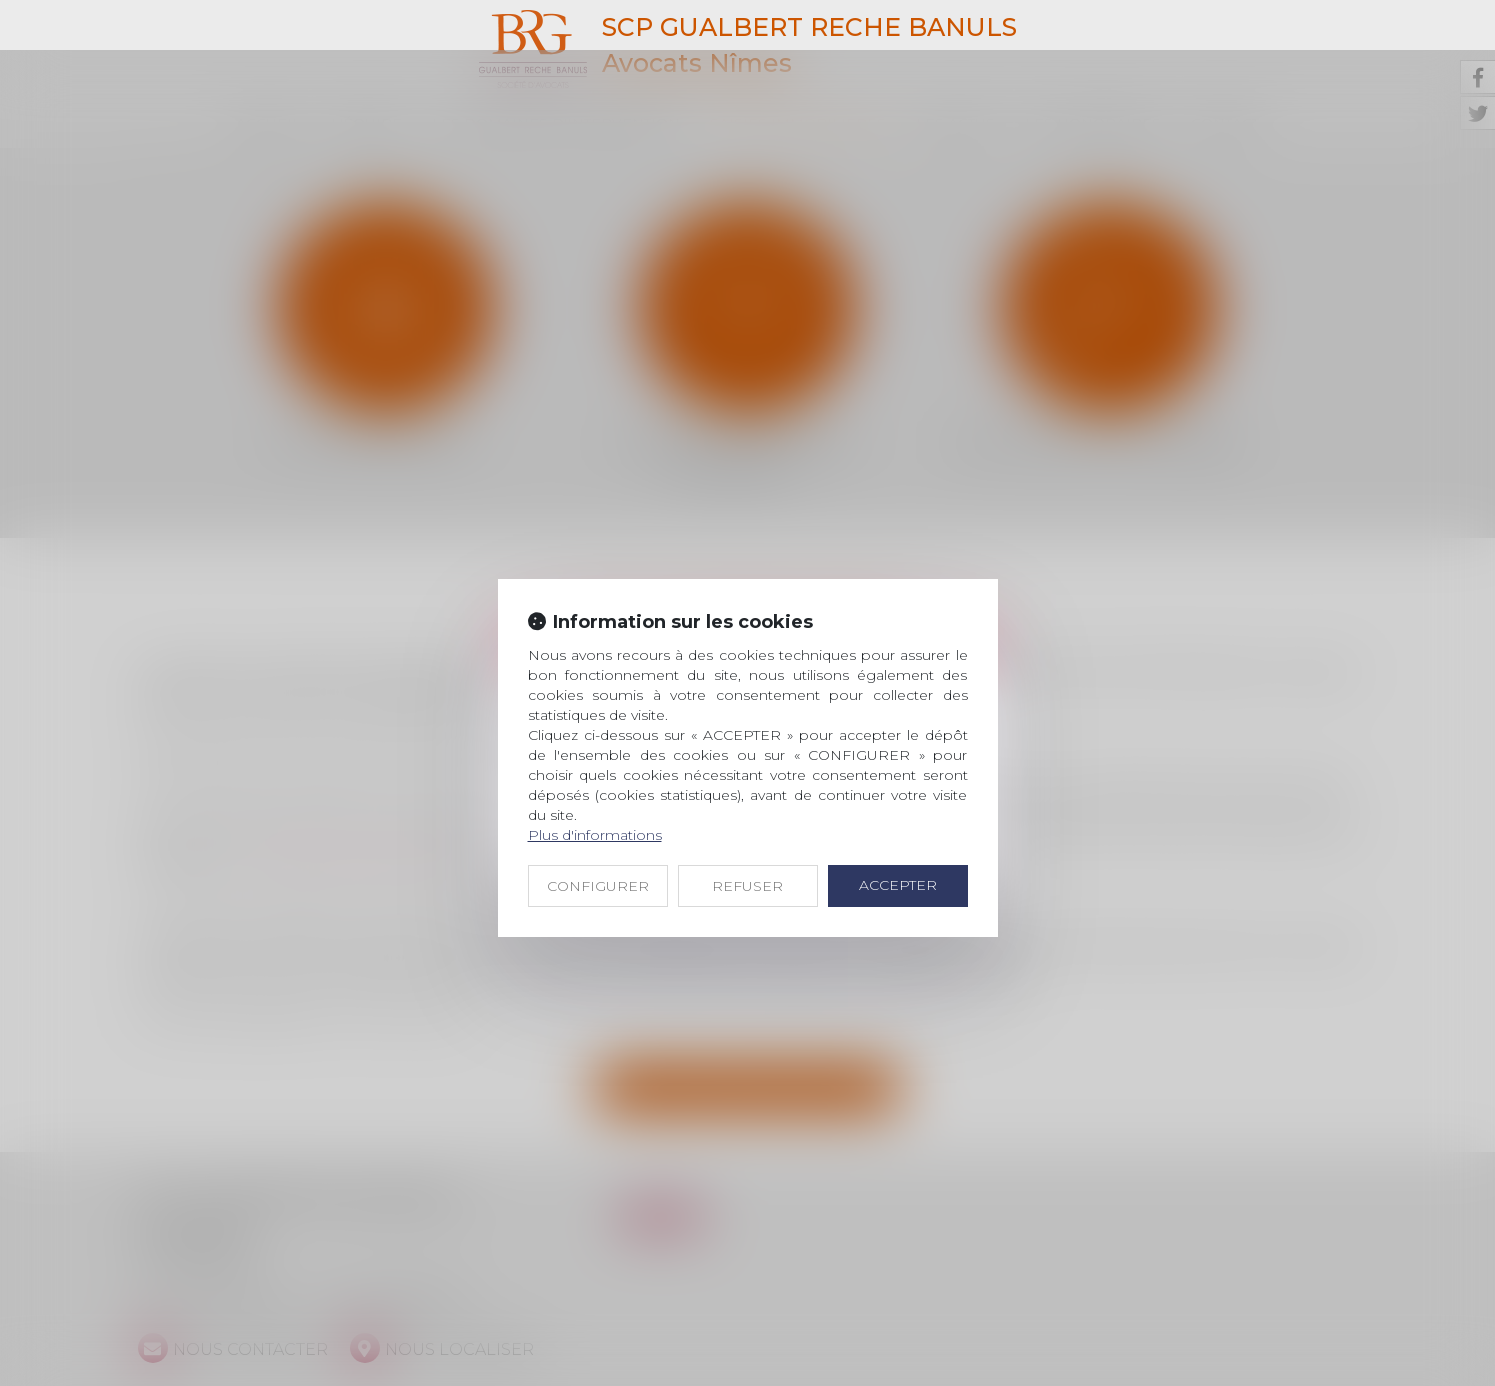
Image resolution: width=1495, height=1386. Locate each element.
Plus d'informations (595, 785)
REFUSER (747, 836)
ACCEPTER (898, 835)
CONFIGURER (598, 836)
